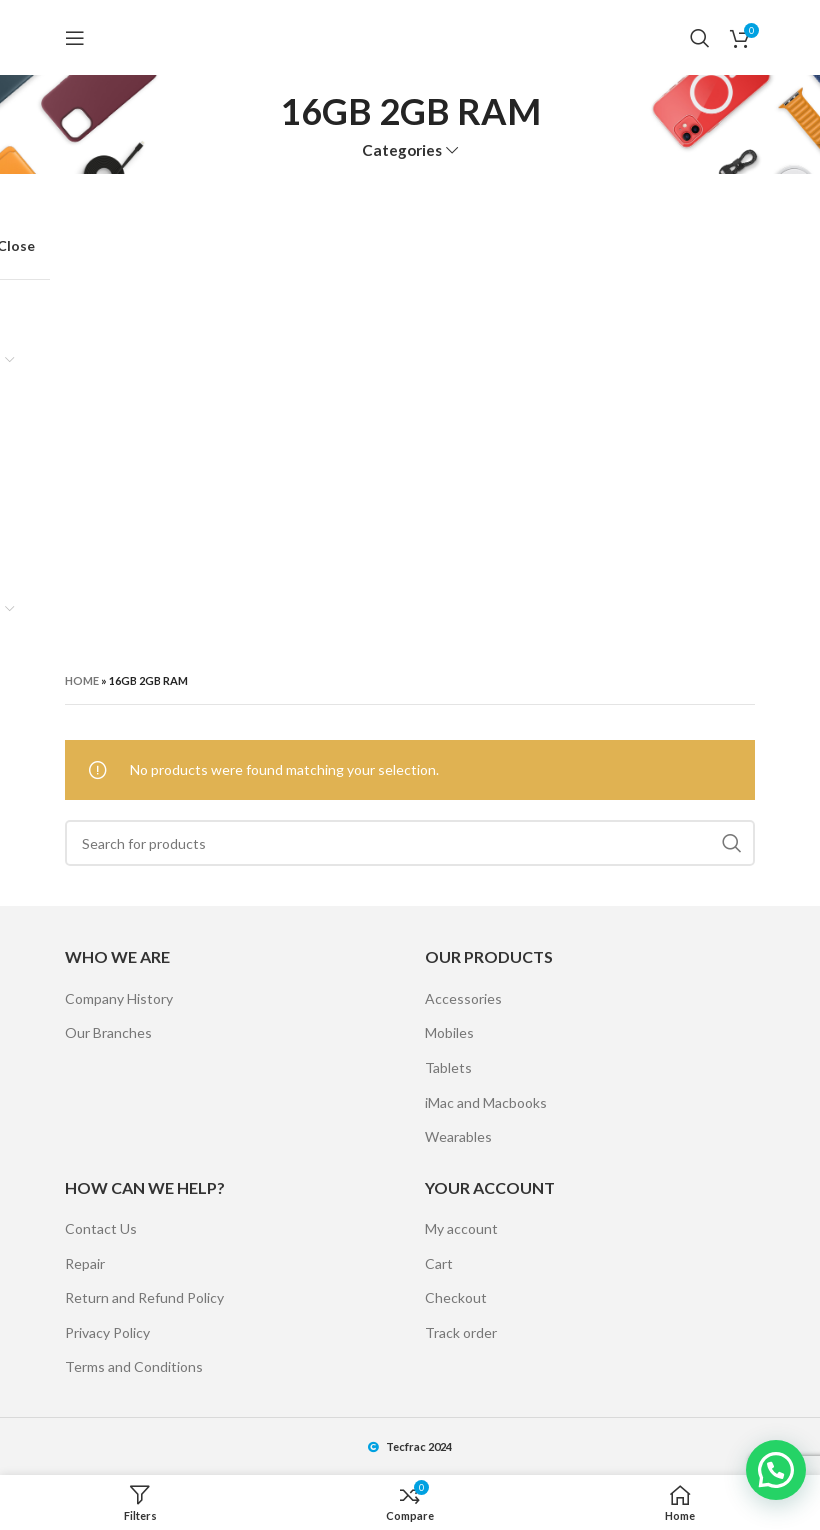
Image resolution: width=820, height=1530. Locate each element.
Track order (461, 1332)
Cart (439, 1263)
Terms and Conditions (134, 1366)
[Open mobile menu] (75, 38)
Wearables (458, 1136)
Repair (85, 1263)
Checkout (456, 1297)
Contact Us (101, 1228)
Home (82, 680)
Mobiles (449, 1032)
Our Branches (108, 1032)
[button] (776, 1470)
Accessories (463, 998)
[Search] (700, 38)
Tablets (448, 1067)
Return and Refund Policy (144, 1297)
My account (461, 1228)
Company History (119, 998)
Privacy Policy (107, 1332)
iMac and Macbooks (486, 1102)
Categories (402, 150)
